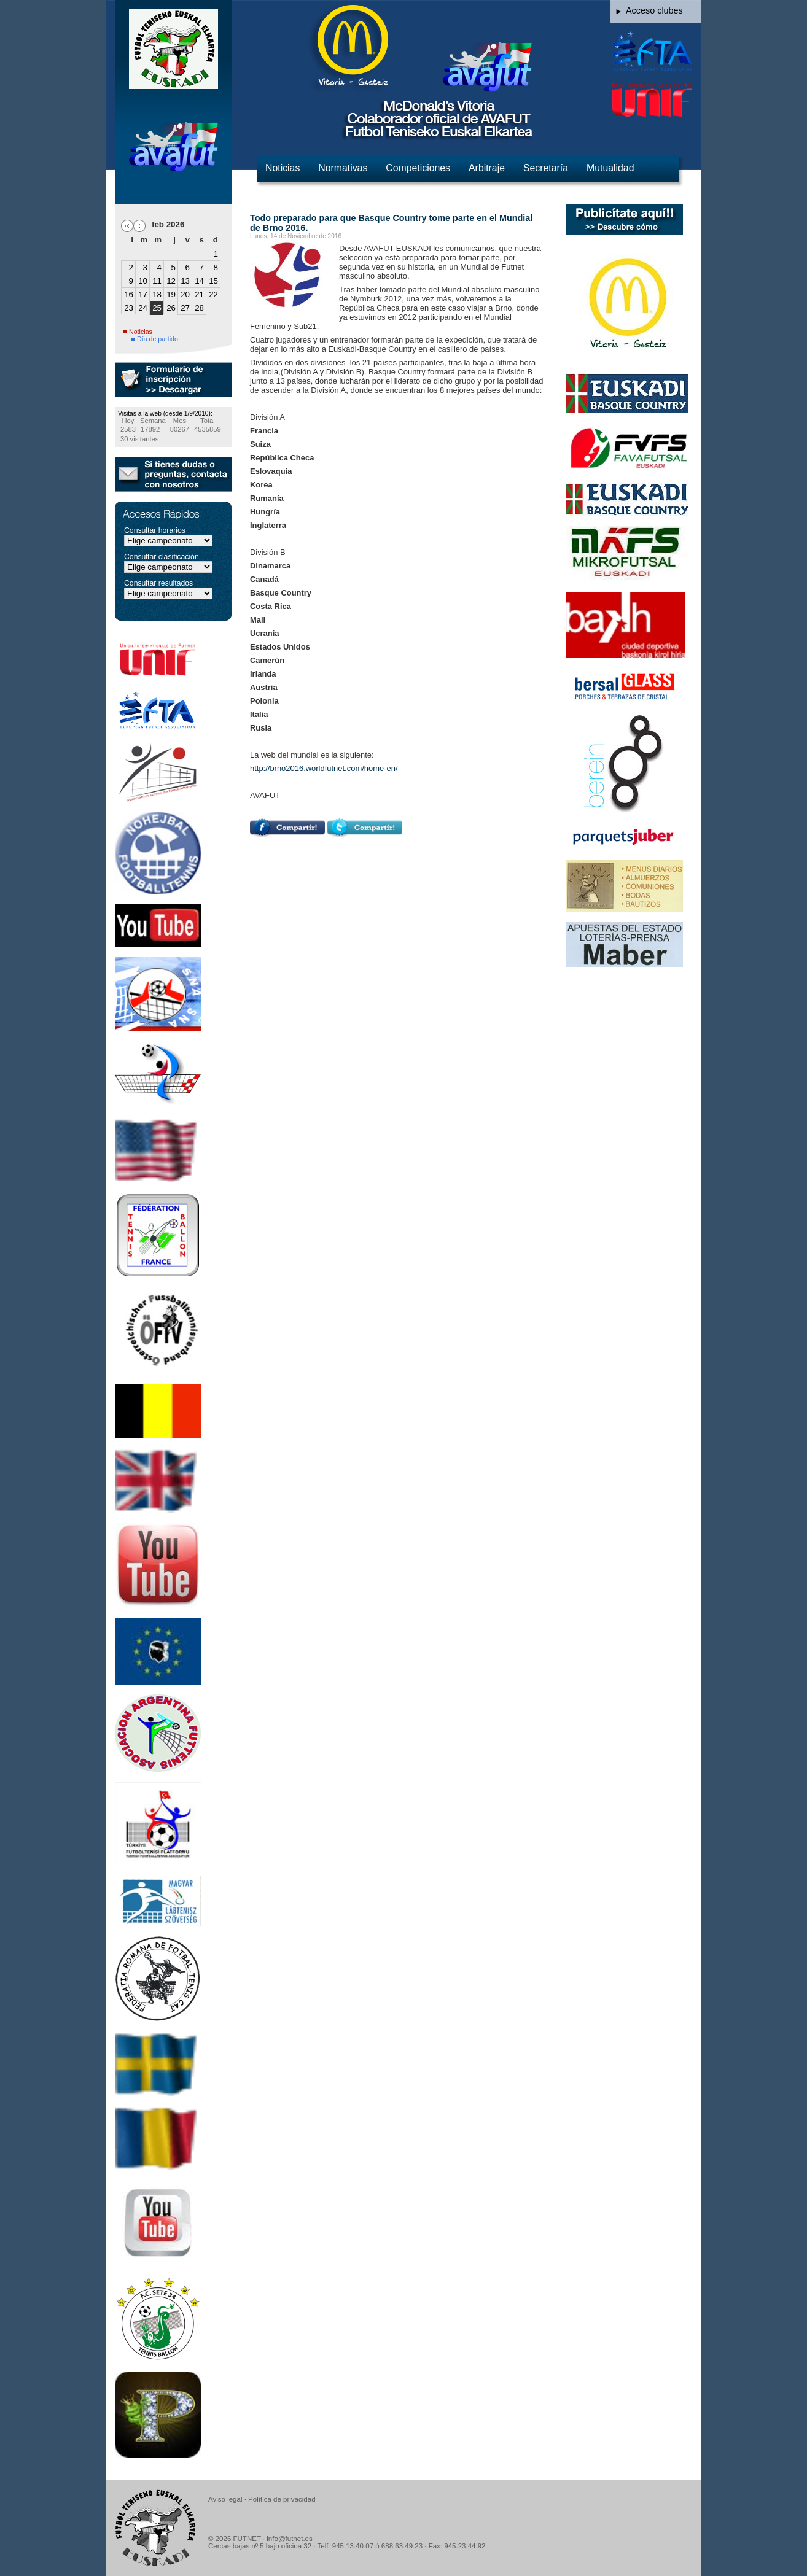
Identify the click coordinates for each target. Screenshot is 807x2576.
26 (171, 307)
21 (199, 294)
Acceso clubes (654, 10)
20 (185, 294)
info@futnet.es (289, 2538)
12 (171, 280)
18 (157, 294)
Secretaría (545, 168)
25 (157, 307)
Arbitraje (487, 168)
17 (142, 294)
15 (213, 280)
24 (142, 307)
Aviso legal (225, 2499)
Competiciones (418, 168)
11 (157, 280)
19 (171, 294)
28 (199, 307)
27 (185, 307)
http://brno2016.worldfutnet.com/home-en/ (324, 768)
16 (128, 294)
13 (185, 280)
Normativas (342, 168)
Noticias (282, 168)
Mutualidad (610, 168)
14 (199, 280)
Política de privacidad (281, 2499)
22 (213, 294)
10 (142, 280)
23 (128, 307)
